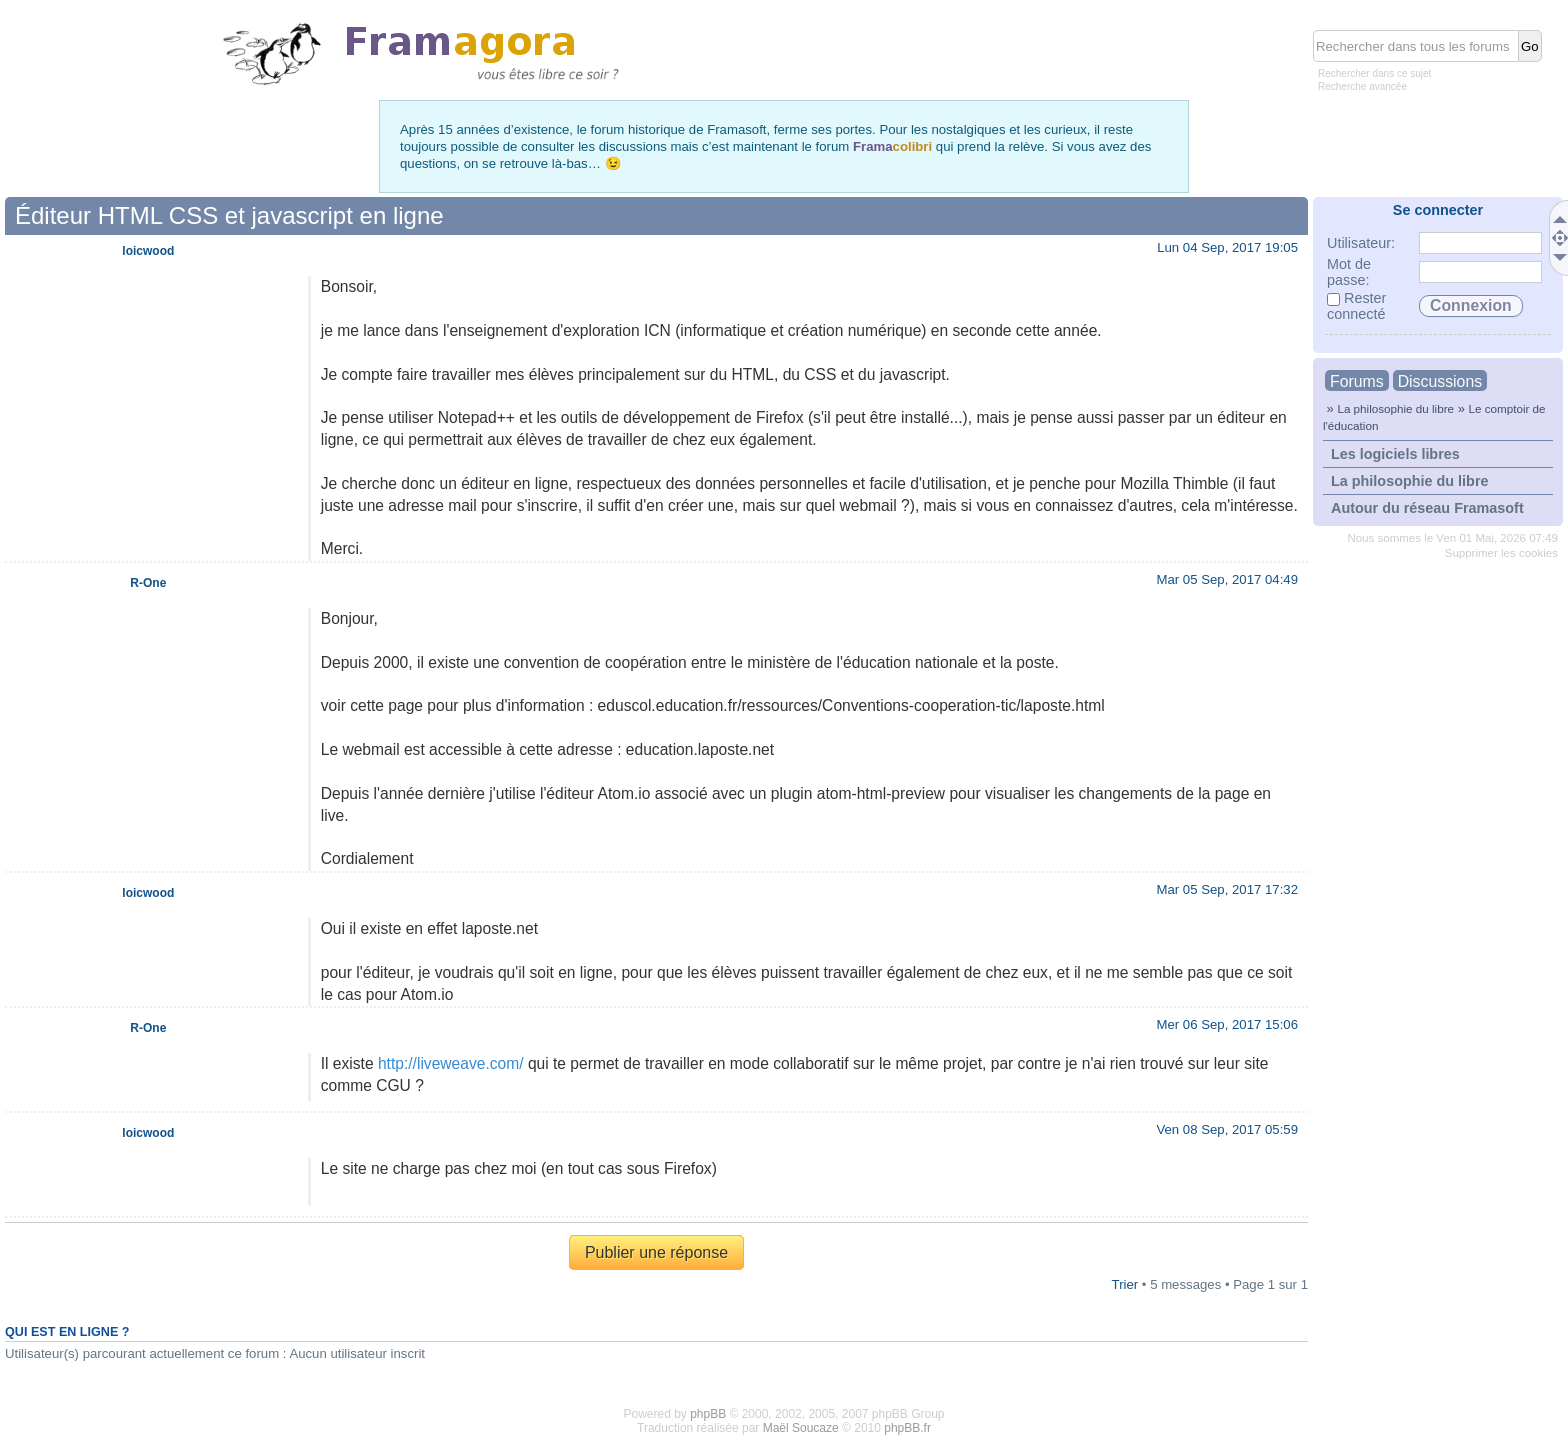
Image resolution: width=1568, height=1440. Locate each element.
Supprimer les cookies (1501, 553)
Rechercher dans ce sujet (1374, 73)
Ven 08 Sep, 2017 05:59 (1227, 1129)
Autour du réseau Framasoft (1427, 508)
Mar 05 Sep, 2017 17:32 (1227, 889)
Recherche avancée (1362, 86)
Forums (1357, 381)
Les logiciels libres (1395, 454)
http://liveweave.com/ (451, 1063)
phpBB (708, 1414)
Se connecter (1438, 210)
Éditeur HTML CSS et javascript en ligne (229, 215)
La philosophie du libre (1395, 408)
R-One (148, 583)
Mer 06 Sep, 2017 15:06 (1227, 1024)
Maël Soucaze (801, 1428)
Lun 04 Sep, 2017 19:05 (1227, 247)
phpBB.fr (907, 1428)
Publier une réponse (656, 1252)
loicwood (148, 251)
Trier (1125, 1284)
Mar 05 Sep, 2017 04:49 (1227, 579)
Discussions (1440, 381)
